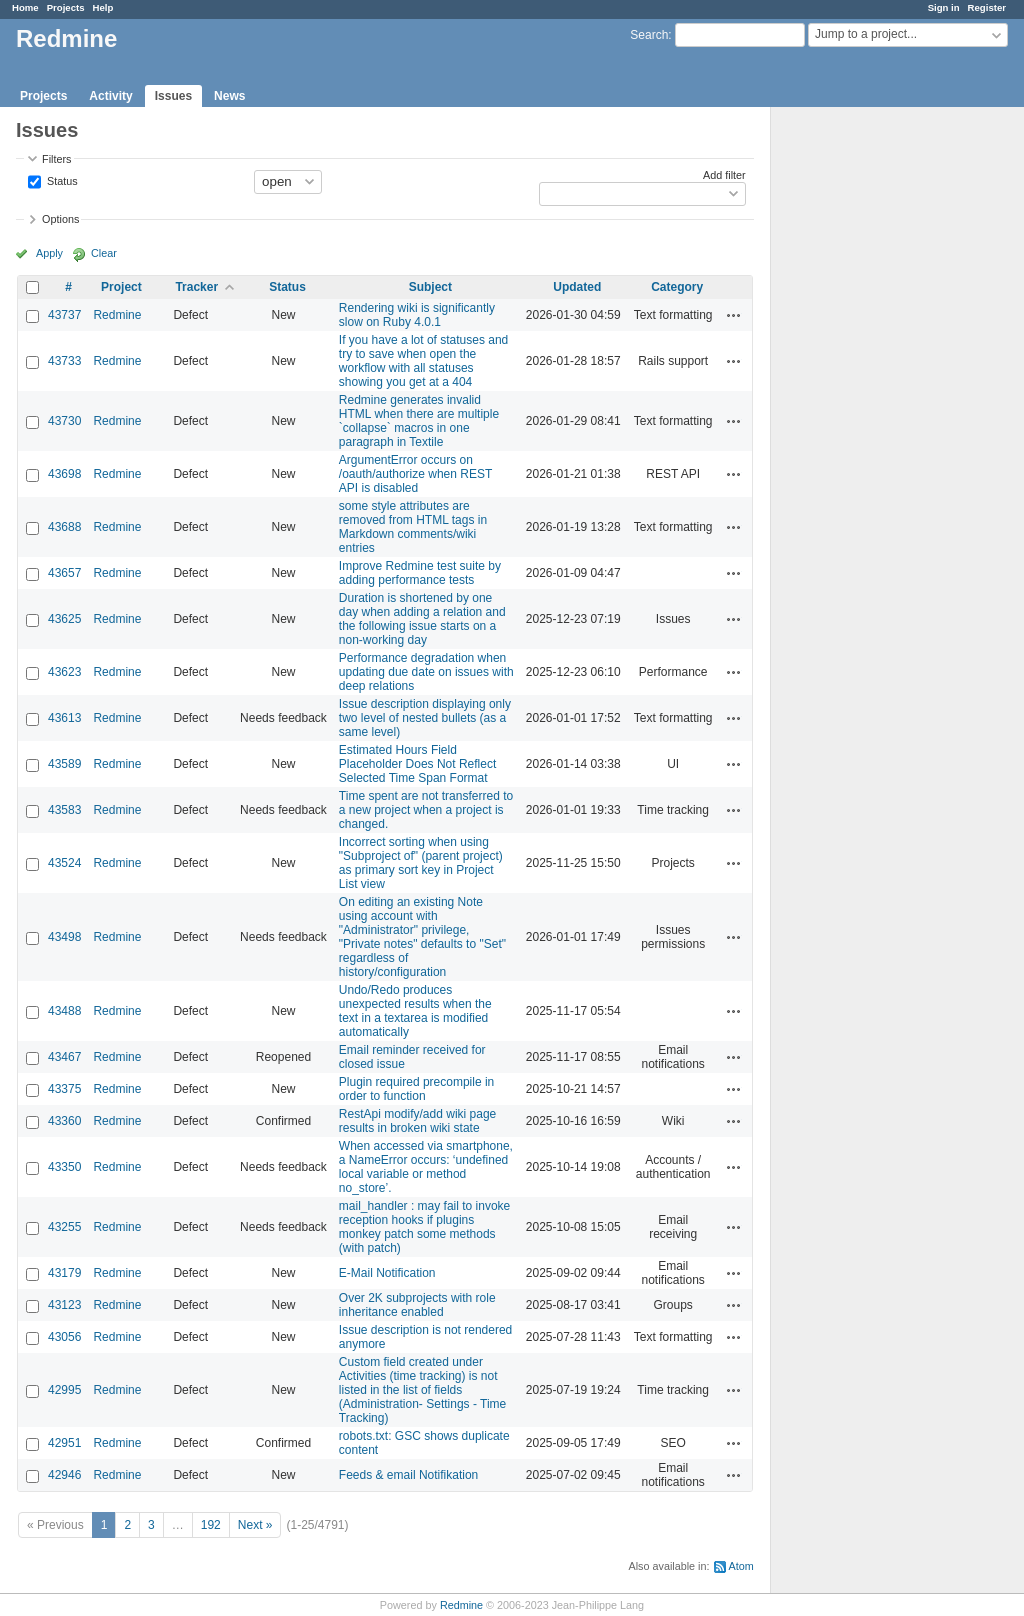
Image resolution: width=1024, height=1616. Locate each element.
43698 (64, 474)
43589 (64, 764)
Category (677, 287)
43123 (64, 1305)
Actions (734, 315)
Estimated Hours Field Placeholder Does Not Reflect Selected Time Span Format (417, 764)
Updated (577, 287)
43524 (64, 863)
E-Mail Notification (387, 1273)
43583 (64, 810)
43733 (64, 361)
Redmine (117, 315)
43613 (64, 718)
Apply (49, 253)
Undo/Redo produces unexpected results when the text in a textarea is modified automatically (415, 1011)
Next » (255, 1525)
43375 (64, 1089)
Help (103, 7)
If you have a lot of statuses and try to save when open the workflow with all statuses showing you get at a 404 (423, 361)
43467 (64, 1057)
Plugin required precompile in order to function (416, 1089)
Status (61, 180)
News (229, 96)
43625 (64, 619)
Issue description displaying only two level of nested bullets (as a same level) (425, 718)
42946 (64, 1475)
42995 (64, 1390)
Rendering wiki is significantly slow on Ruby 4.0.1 (417, 315)
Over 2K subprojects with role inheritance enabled (417, 1305)
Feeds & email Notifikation (408, 1475)
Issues (173, 96)
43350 (64, 1167)
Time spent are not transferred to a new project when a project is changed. (426, 810)
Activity (110, 96)
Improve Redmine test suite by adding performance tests (420, 573)
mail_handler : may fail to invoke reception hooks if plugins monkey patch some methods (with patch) (424, 1227)
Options (60, 219)
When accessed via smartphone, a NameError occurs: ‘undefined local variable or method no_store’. (426, 1167)
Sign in (944, 7)
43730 (64, 421)
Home (25, 7)
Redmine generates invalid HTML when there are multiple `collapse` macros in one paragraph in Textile (419, 421)
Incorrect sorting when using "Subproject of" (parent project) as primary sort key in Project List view (421, 863)
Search (649, 35)
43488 (64, 1011)
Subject (430, 287)
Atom (741, 1566)
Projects (66, 7)
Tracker (196, 287)
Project (121, 287)
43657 (64, 573)
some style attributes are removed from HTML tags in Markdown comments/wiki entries (413, 527)
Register (987, 7)
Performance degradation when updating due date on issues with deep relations (426, 672)
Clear (104, 253)
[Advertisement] (871, 421)
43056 (64, 1337)
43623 (64, 672)
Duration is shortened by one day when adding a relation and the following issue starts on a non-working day (422, 619)
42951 (64, 1443)
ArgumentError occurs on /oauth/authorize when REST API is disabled (415, 474)
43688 (64, 527)
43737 (64, 315)
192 (211, 1525)
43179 (64, 1273)
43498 (64, 937)
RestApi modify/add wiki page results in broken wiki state (417, 1121)
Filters (56, 159)
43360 (64, 1121)
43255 (64, 1227)
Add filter (724, 175)
